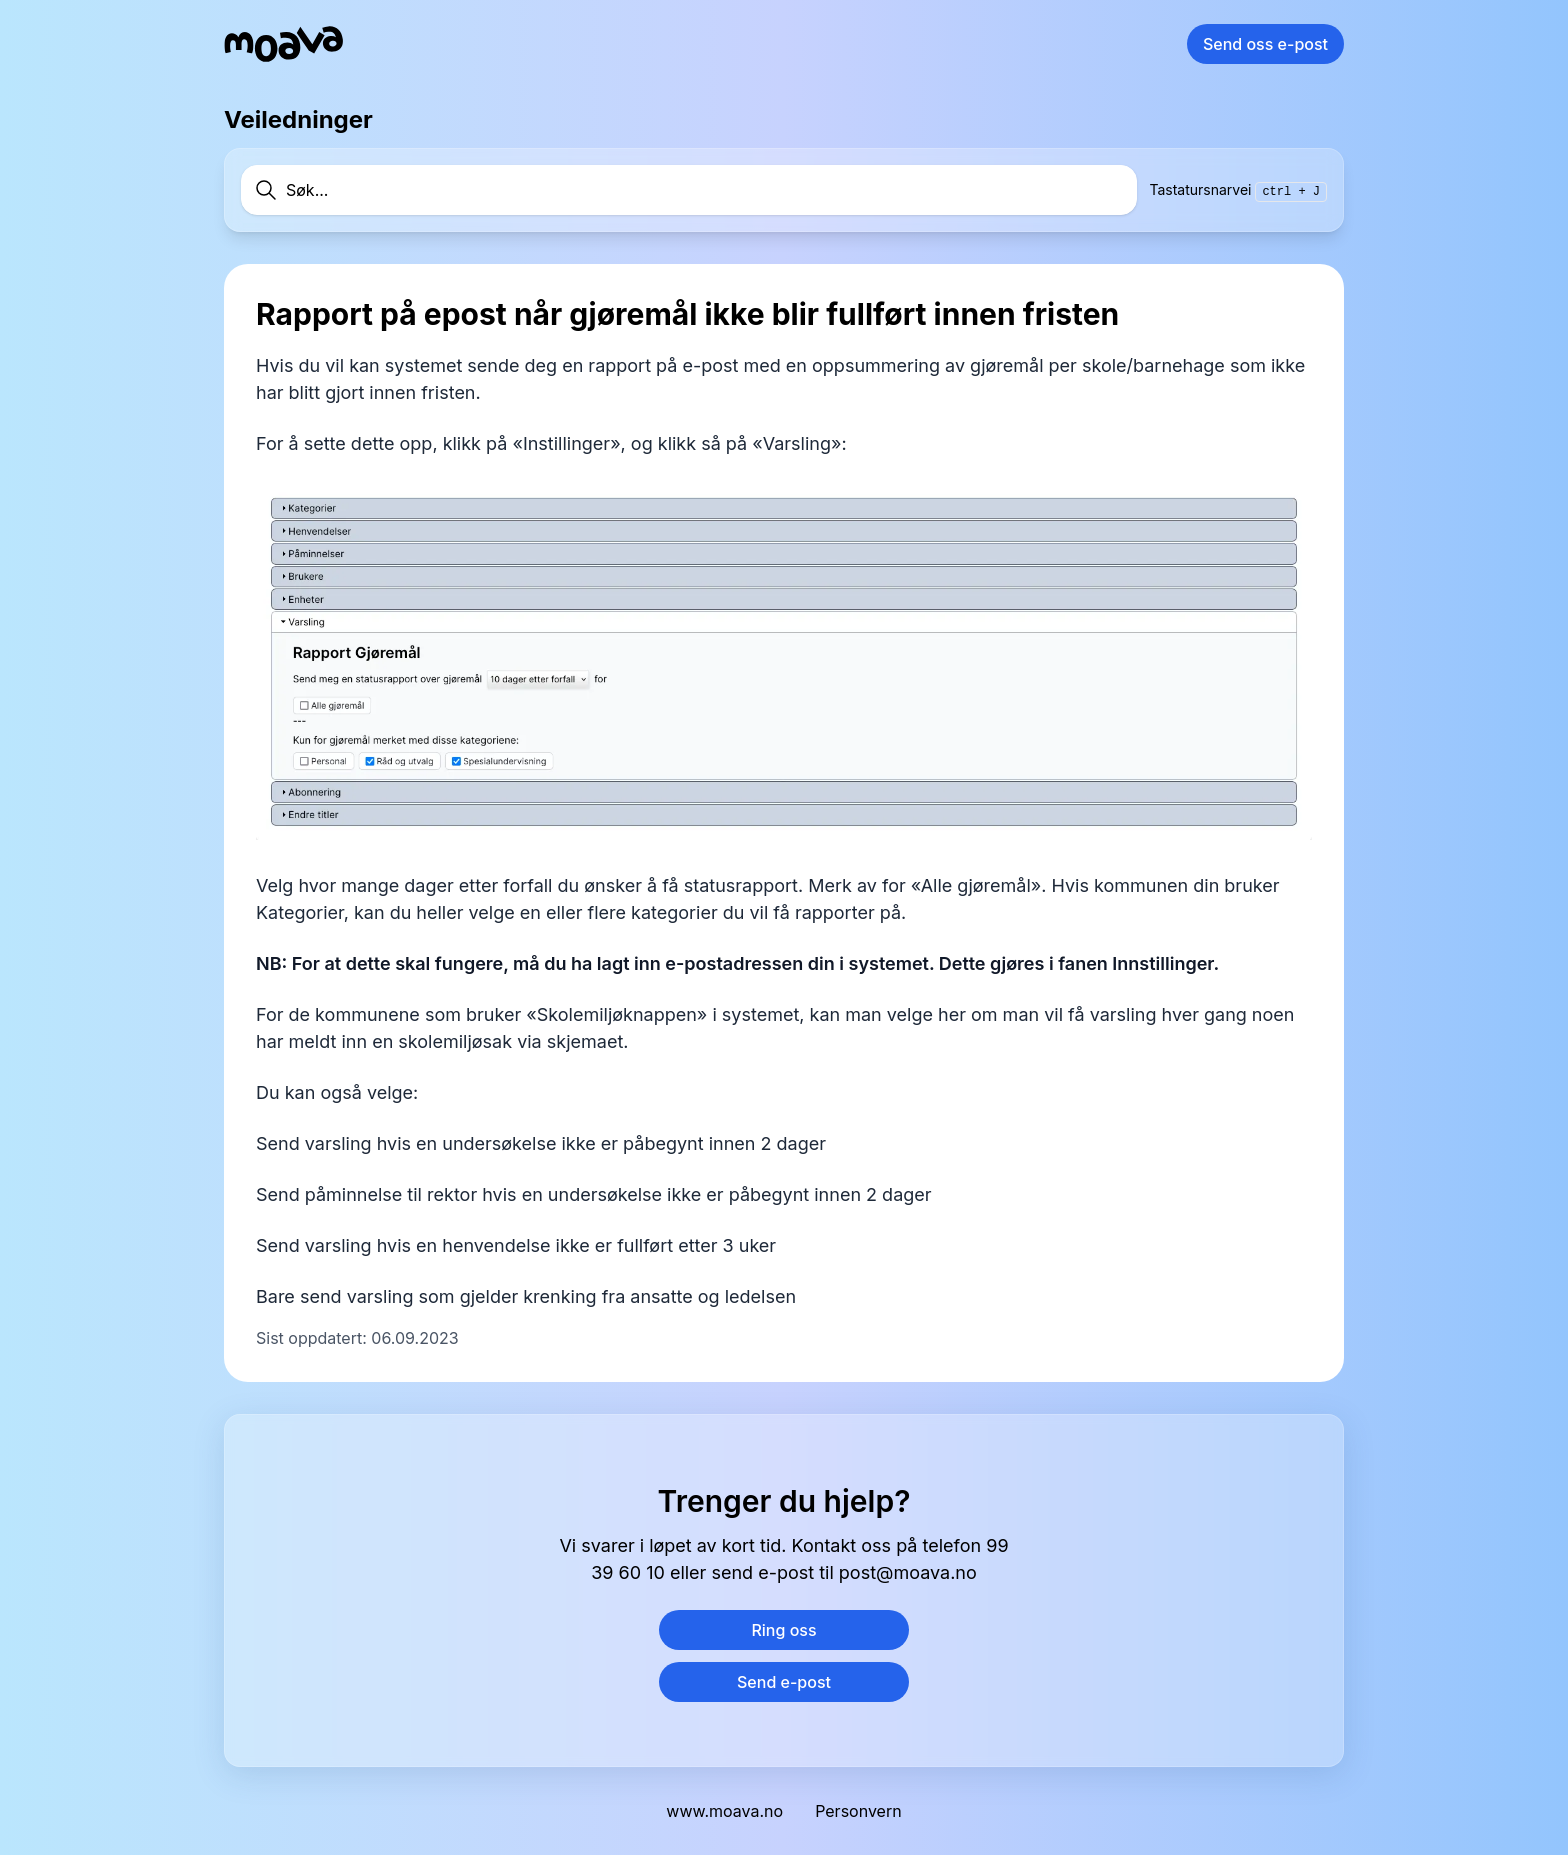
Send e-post (784, 1682)
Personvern (858, 1811)
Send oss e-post (1265, 44)
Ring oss (783, 1630)
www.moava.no (724, 1811)
